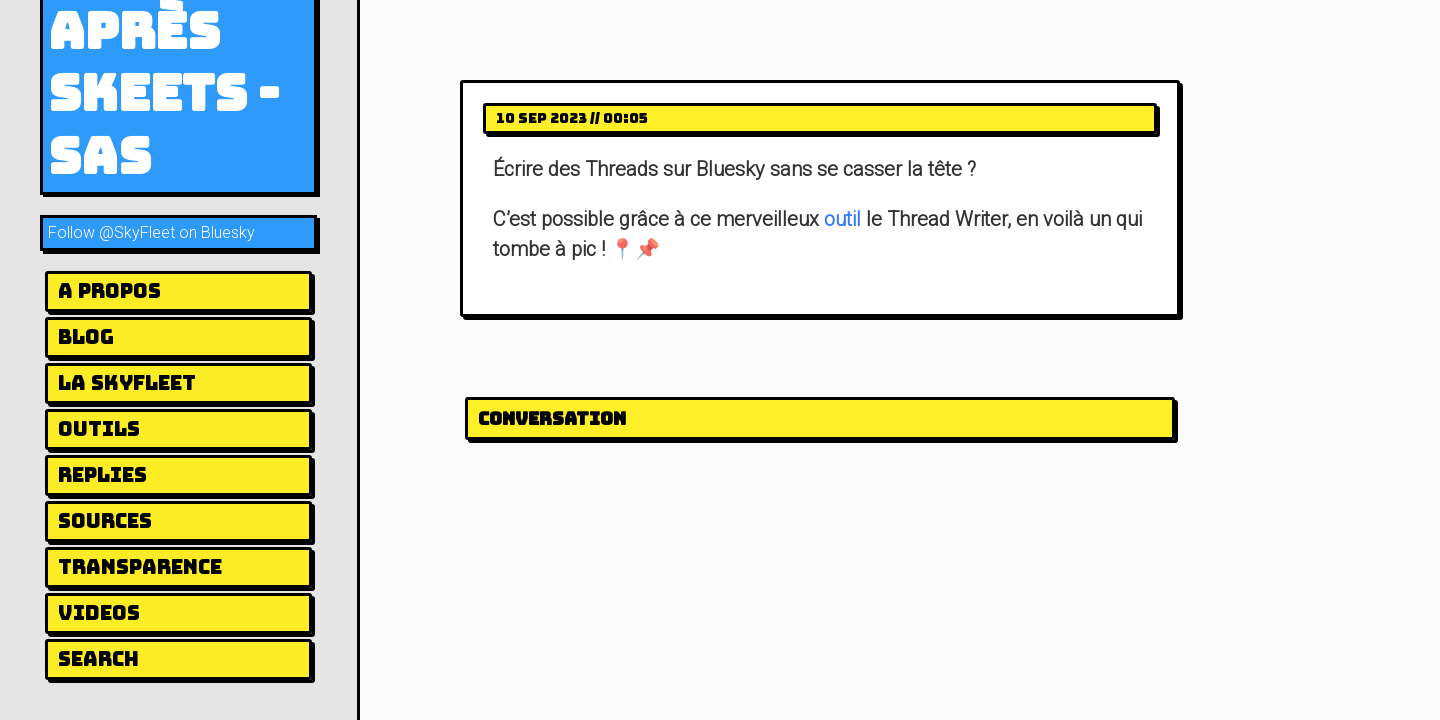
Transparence (140, 567)
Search (98, 659)
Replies (102, 475)
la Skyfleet (127, 383)
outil (842, 219)
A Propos (109, 291)
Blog (86, 337)
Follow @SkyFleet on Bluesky (151, 232)
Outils (99, 429)
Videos (99, 613)
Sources (105, 521)
